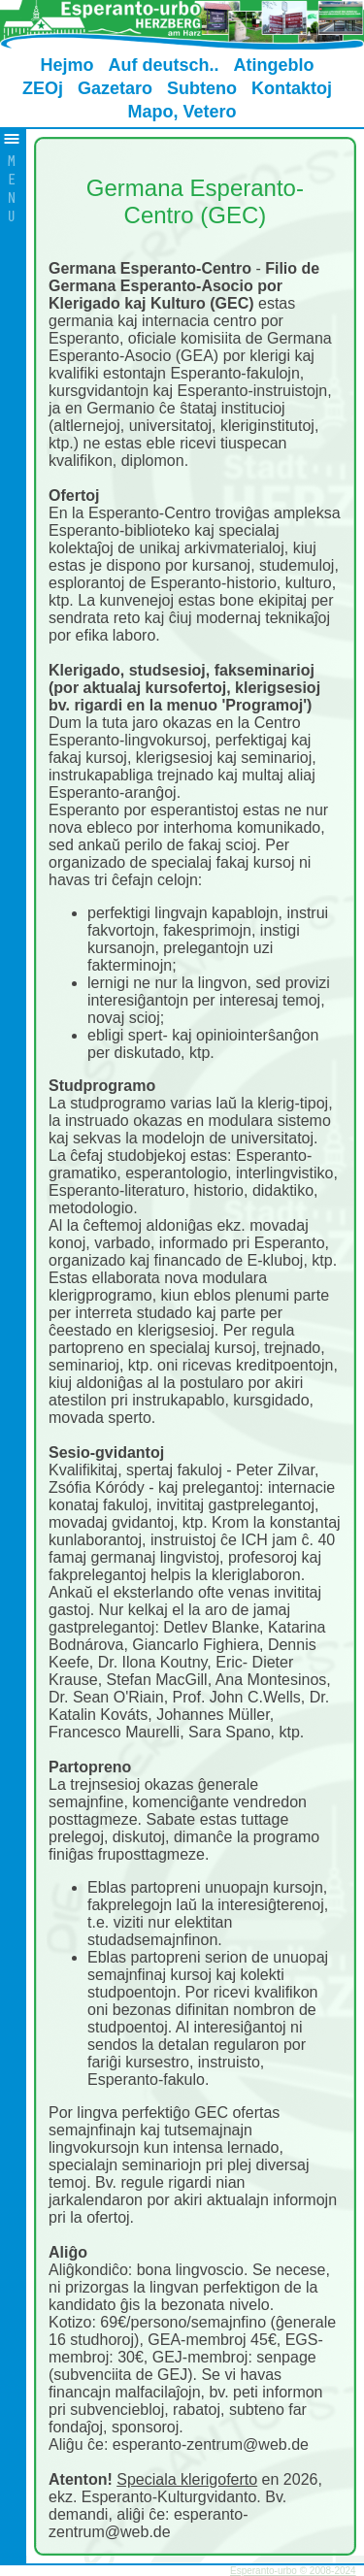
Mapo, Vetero (181, 111)
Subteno (202, 88)
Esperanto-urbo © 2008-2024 (293, 2570)
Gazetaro (115, 88)
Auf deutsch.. (163, 65)
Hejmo (66, 65)
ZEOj (42, 88)
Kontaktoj (291, 88)
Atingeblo (274, 65)
